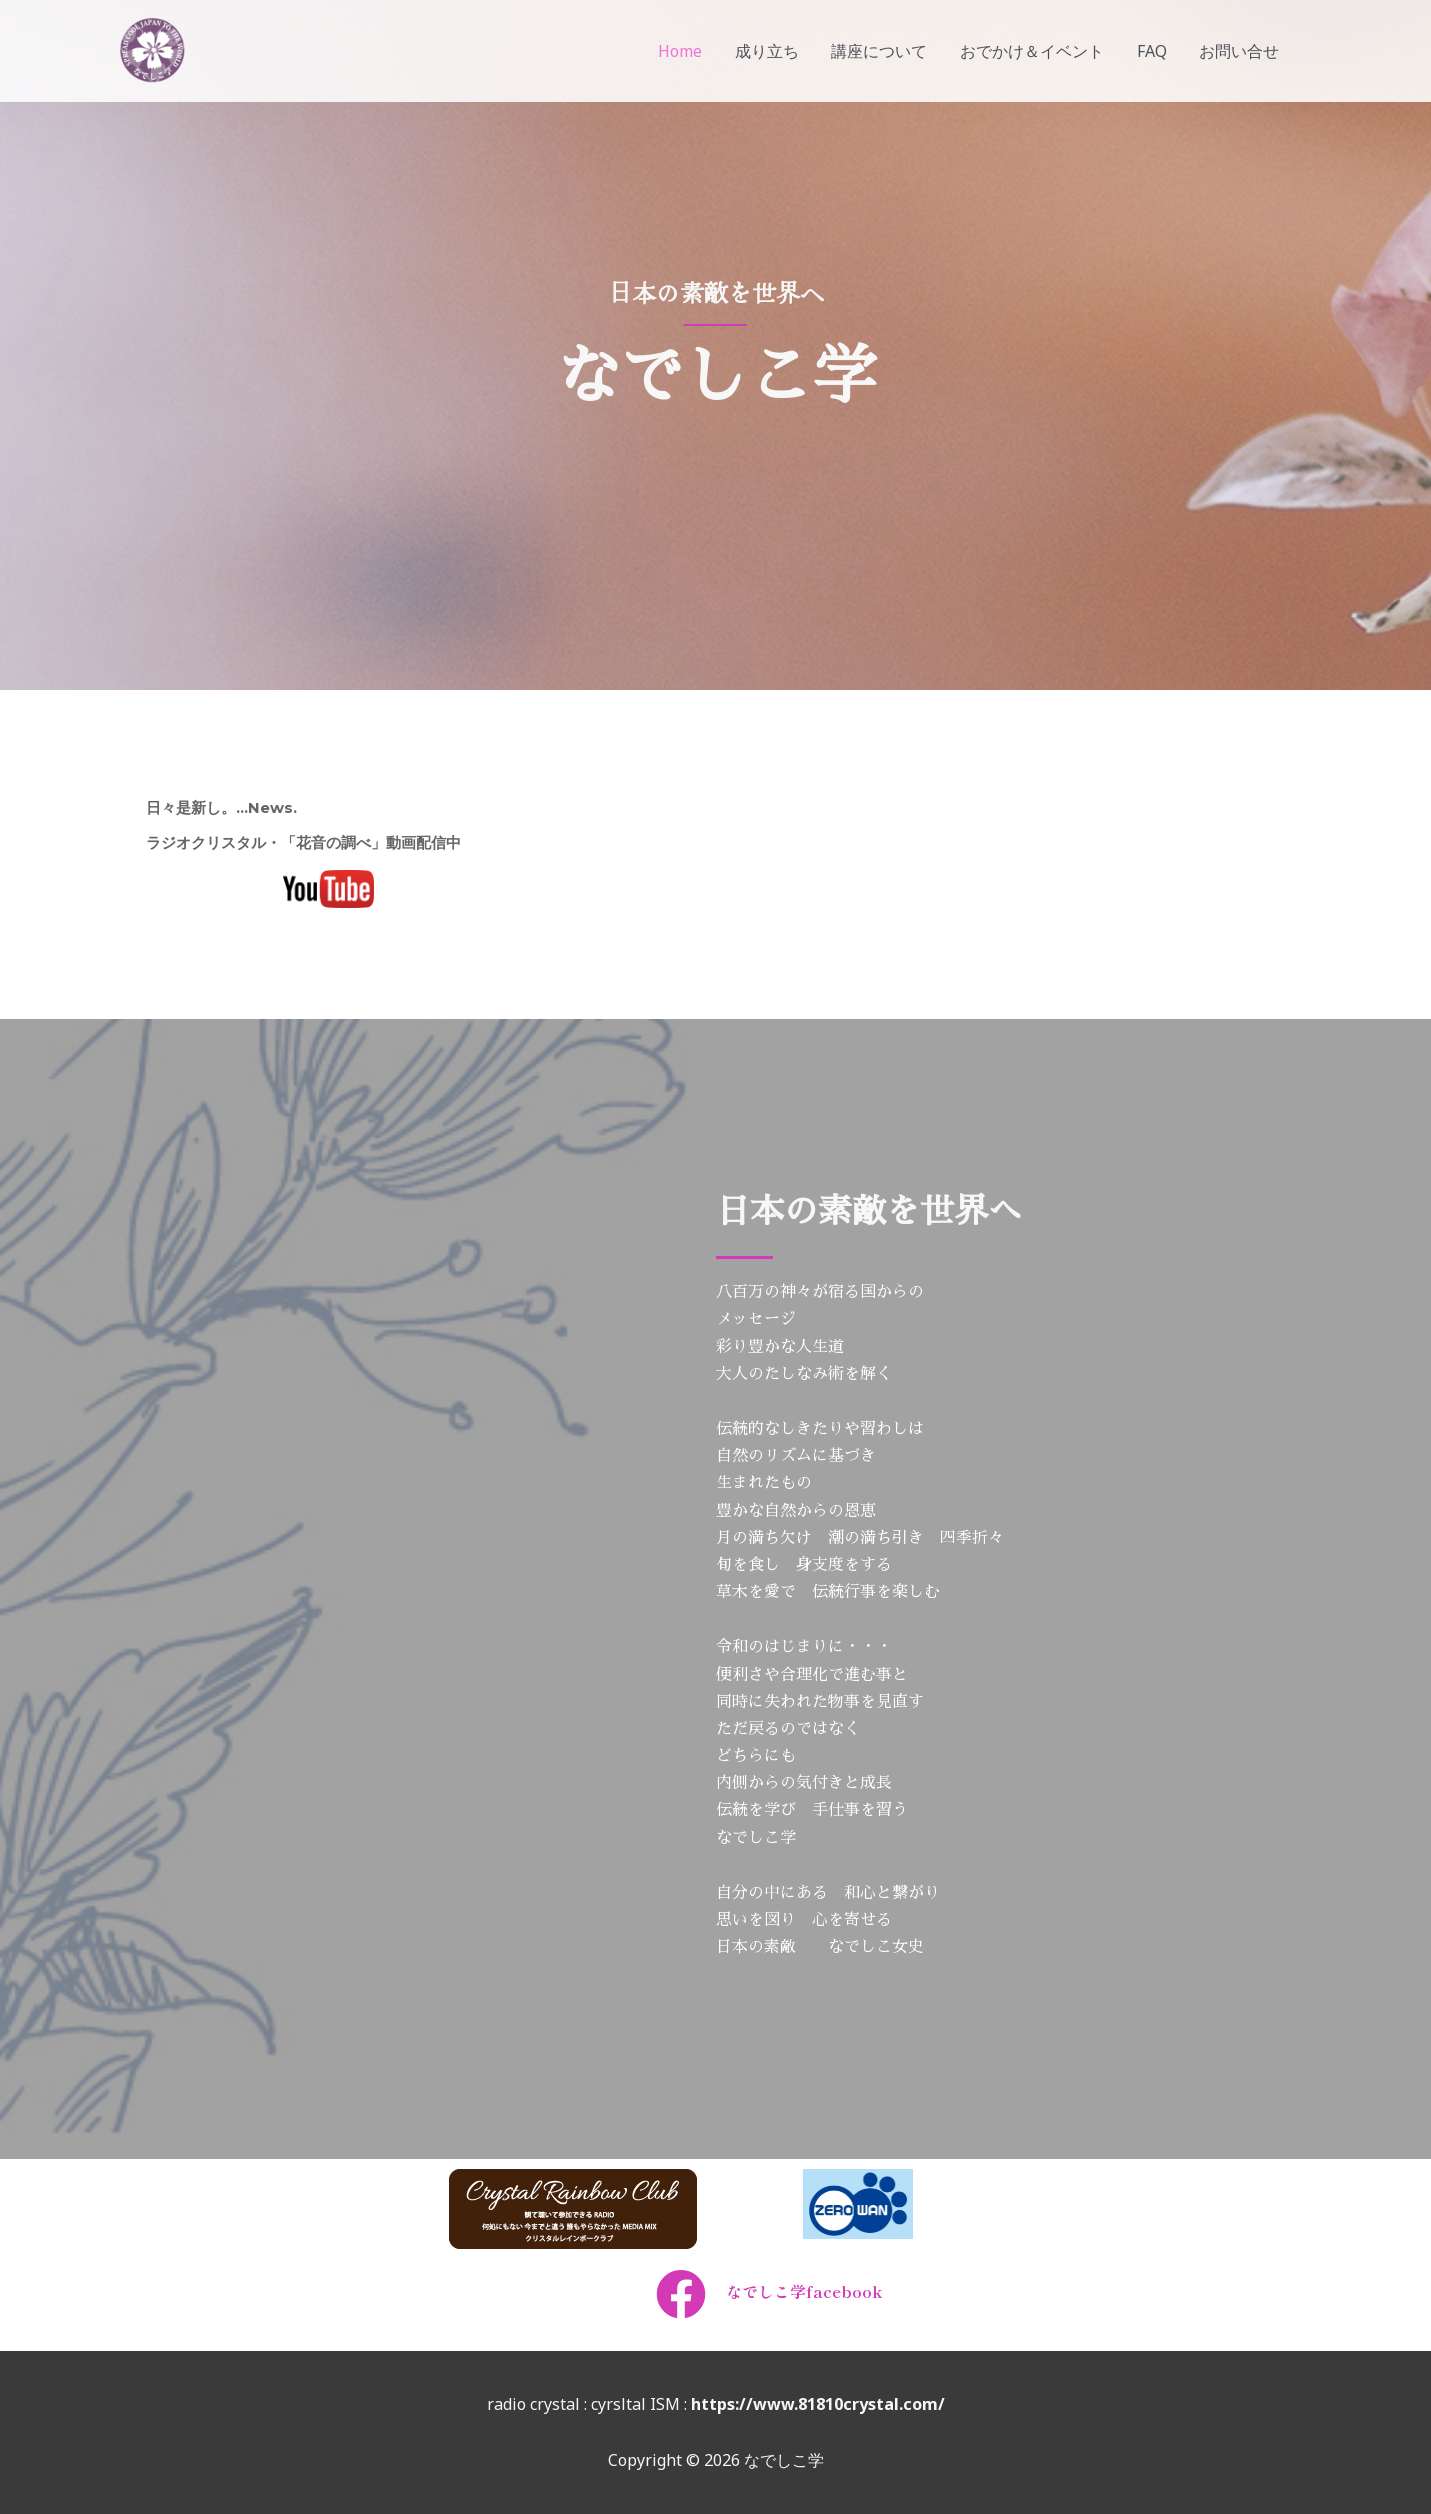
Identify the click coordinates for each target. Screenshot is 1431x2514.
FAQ (1153, 51)
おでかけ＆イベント (1034, 51)
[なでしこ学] (151, 49)
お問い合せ (1240, 51)
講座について (882, 51)
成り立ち (770, 51)
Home (684, 51)
